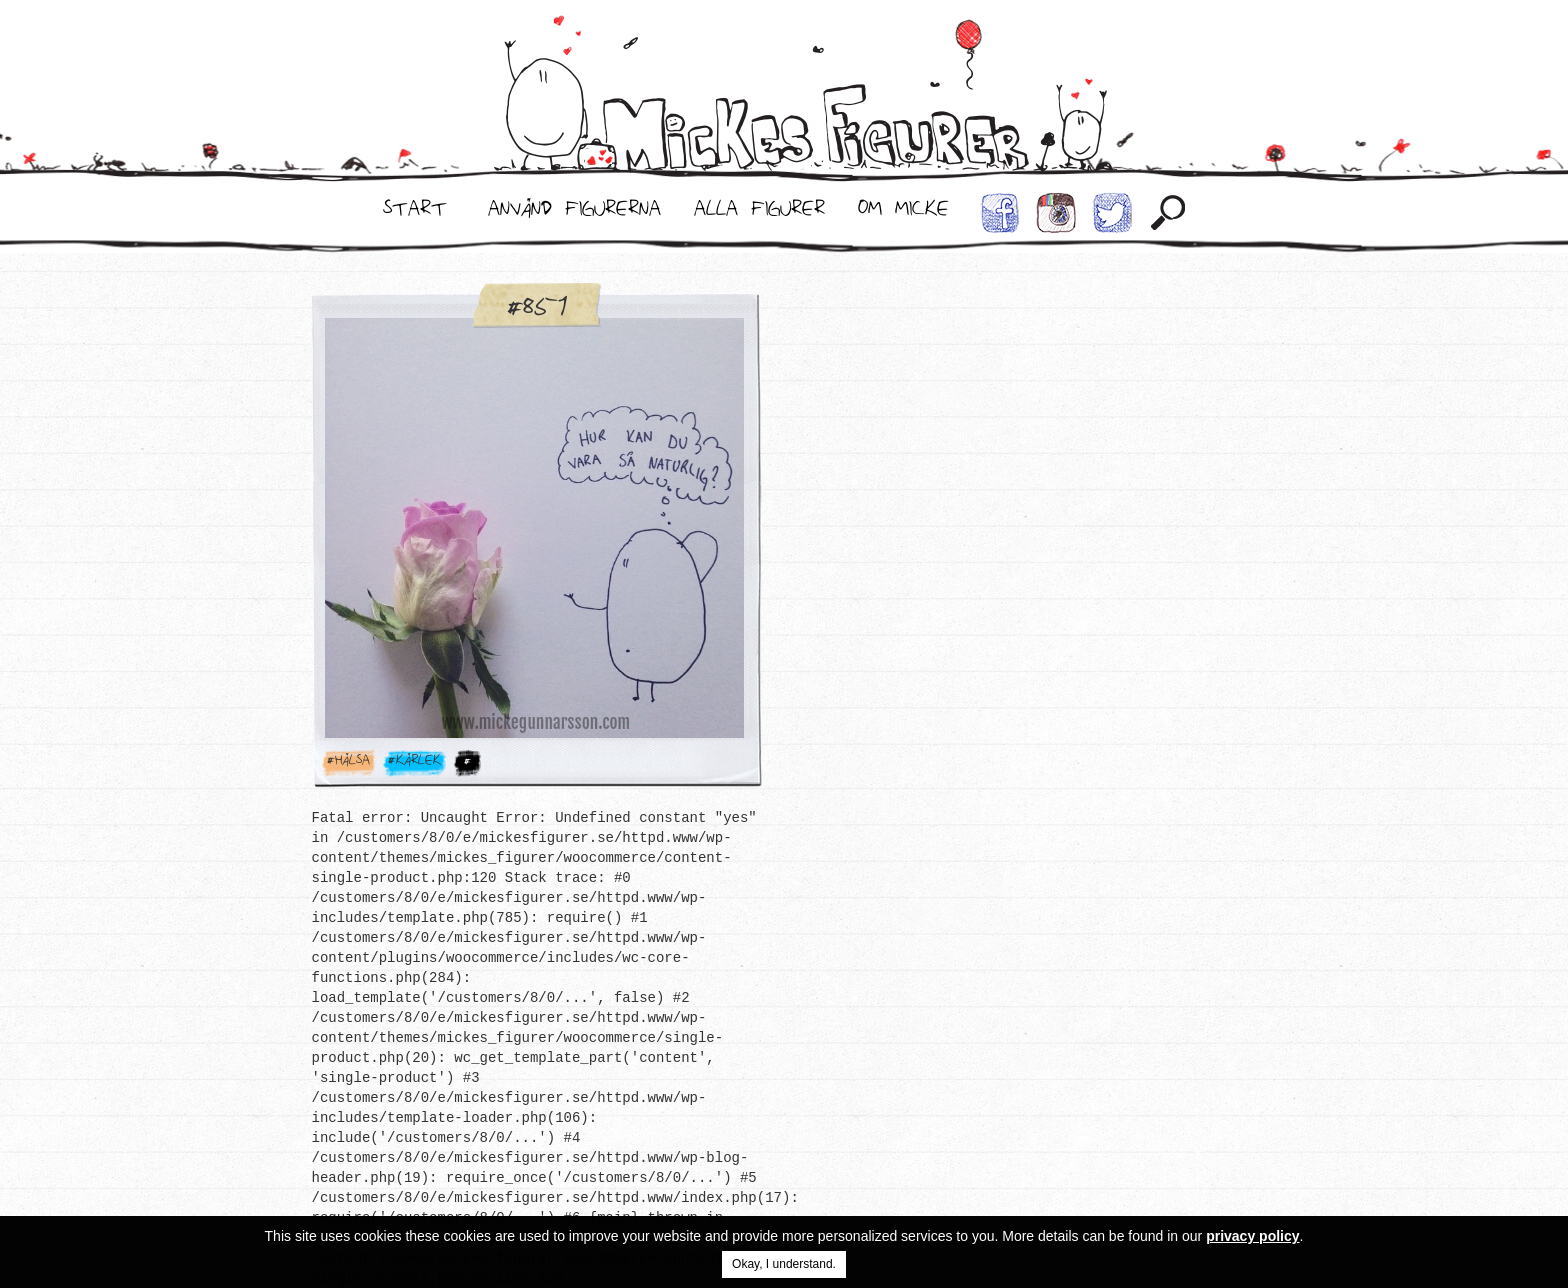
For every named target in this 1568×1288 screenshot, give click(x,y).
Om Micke (903, 213)
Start (415, 213)
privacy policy (1252, 1236)
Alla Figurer (759, 213)
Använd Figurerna (574, 213)
